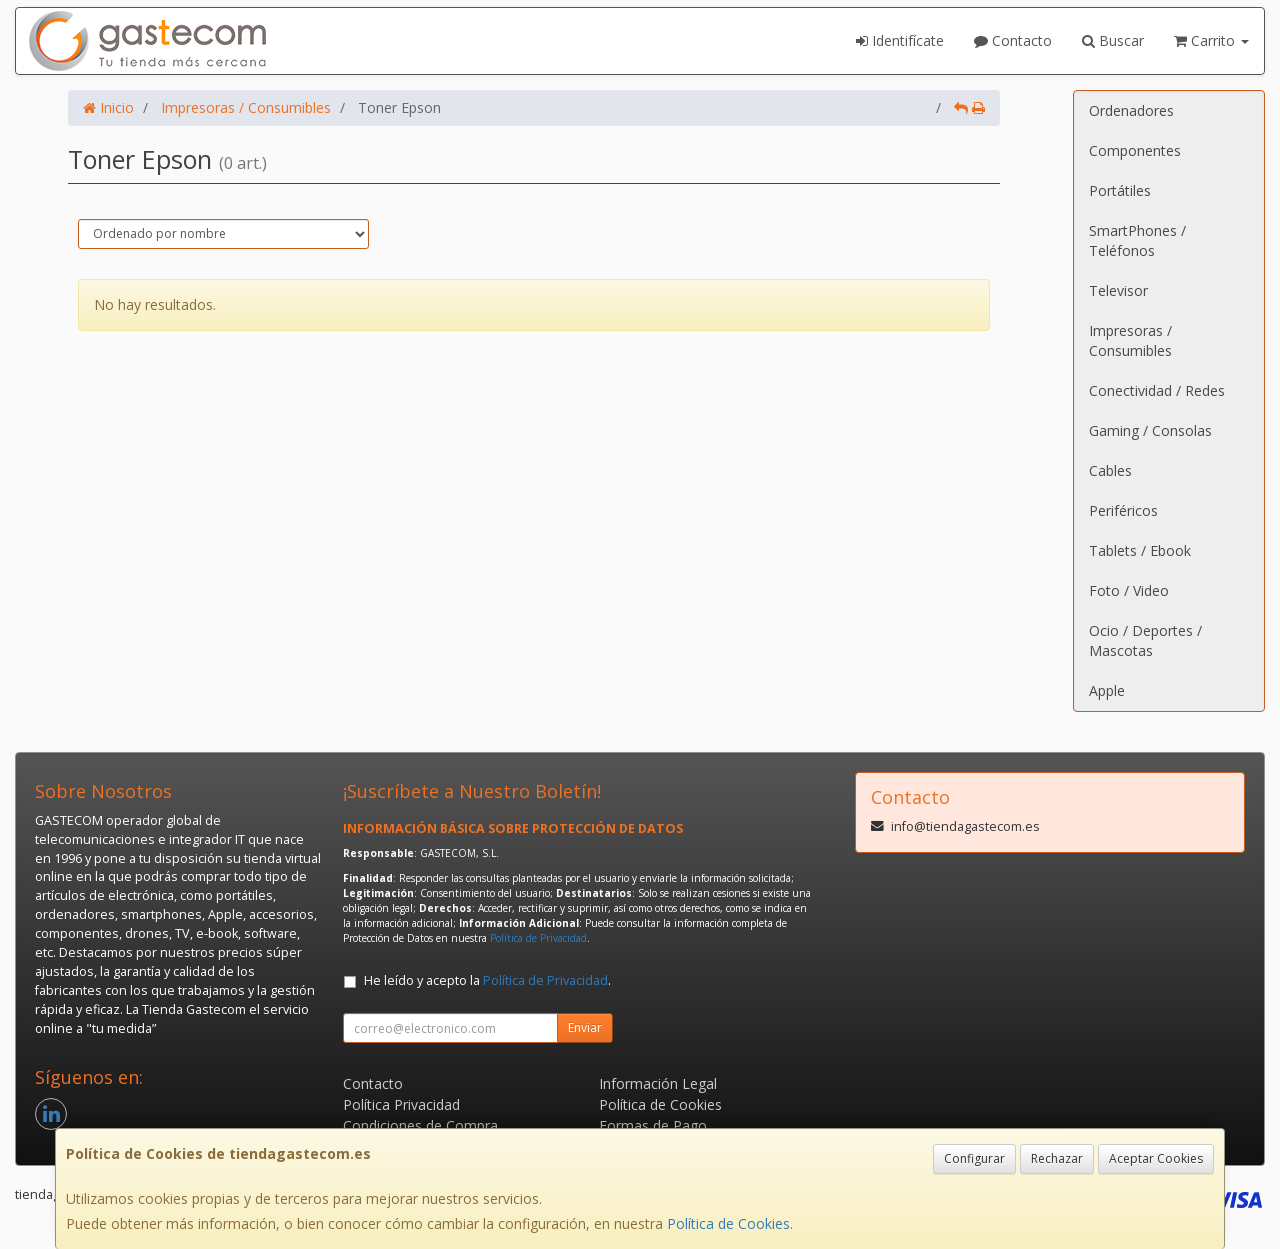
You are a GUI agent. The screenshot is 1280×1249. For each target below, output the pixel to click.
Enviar (585, 1027)
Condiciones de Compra (420, 1125)
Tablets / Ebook (1140, 550)
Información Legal (658, 1083)
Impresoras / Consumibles (1130, 340)
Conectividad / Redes (1157, 390)
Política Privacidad (401, 1104)
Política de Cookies (728, 1223)
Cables (1110, 470)
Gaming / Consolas (1150, 430)
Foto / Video (1129, 590)
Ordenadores (1131, 110)
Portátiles (1120, 190)
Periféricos (1123, 510)
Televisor (1118, 290)
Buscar (1113, 40)
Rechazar (1057, 1158)
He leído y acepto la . (487, 980)
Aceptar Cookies (1156, 1158)
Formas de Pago (653, 1125)
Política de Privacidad (538, 938)
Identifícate (900, 40)
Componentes (1135, 150)
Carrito (1211, 40)
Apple (1107, 690)
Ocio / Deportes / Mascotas (1145, 640)
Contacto (1013, 40)
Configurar (974, 1158)
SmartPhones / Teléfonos (1137, 240)
